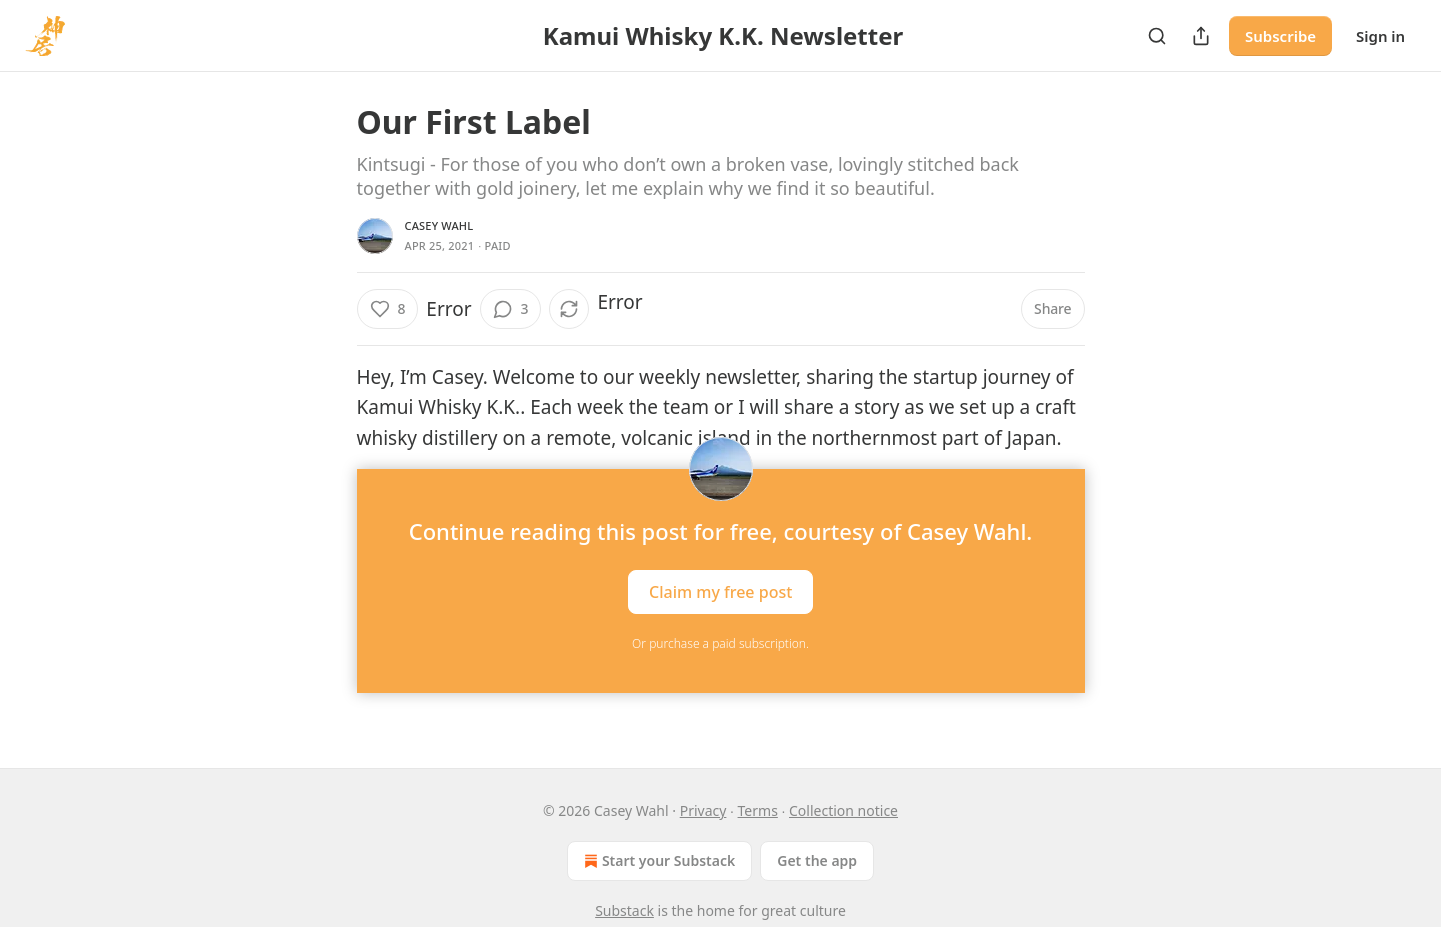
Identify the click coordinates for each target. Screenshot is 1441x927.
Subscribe (1280, 36)
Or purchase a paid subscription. (720, 643)
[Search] (1157, 36)
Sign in (1380, 36)
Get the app (817, 860)
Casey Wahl (439, 225)
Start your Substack (657, 861)
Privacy (703, 810)
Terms (758, 810)
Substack (624, 910)
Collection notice (843, 810)
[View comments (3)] (511, 309)
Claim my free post (720, 592)
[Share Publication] (1201, 36)
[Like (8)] (388, 309)
